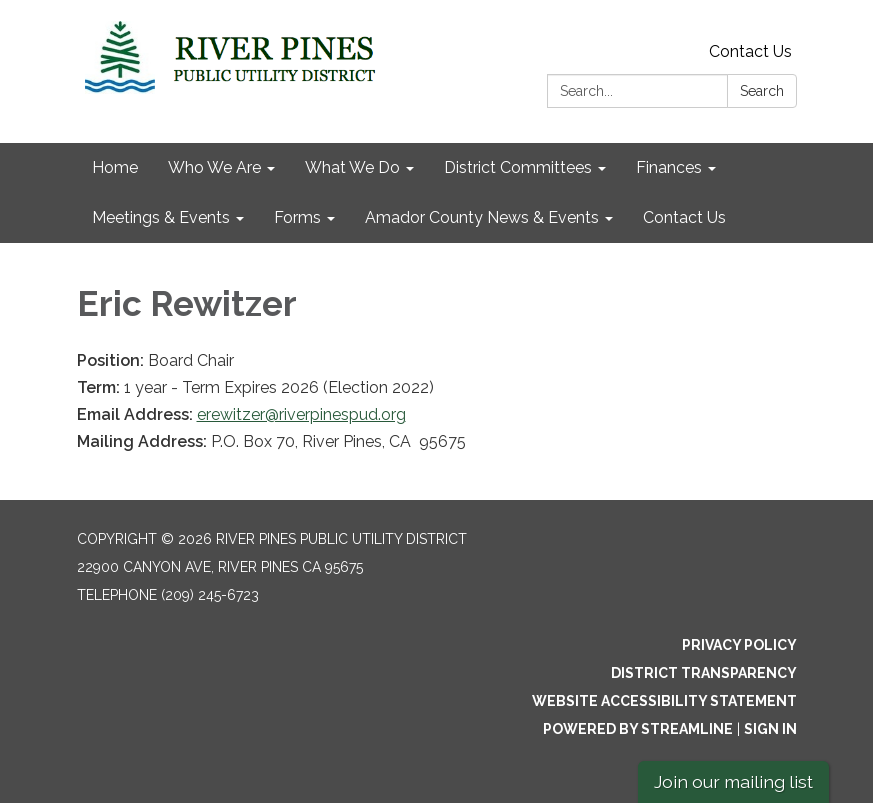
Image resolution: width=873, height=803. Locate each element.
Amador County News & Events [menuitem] (482, 217)
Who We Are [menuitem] (214, 167)
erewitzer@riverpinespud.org (301, 414)
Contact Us (750, 51)
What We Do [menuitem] (352, 167)
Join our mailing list (733, 781)
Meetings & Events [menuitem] (161, 217)
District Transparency (704, 673)
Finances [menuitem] (669, 167)
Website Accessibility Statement (664, 701)
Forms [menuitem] (297, 217)
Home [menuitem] (115, 167)
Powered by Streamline (638, 729)
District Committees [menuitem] (518, 167)
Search (762, 91)
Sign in (770, 729)
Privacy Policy (739, 645)
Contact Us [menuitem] (684, 217)
